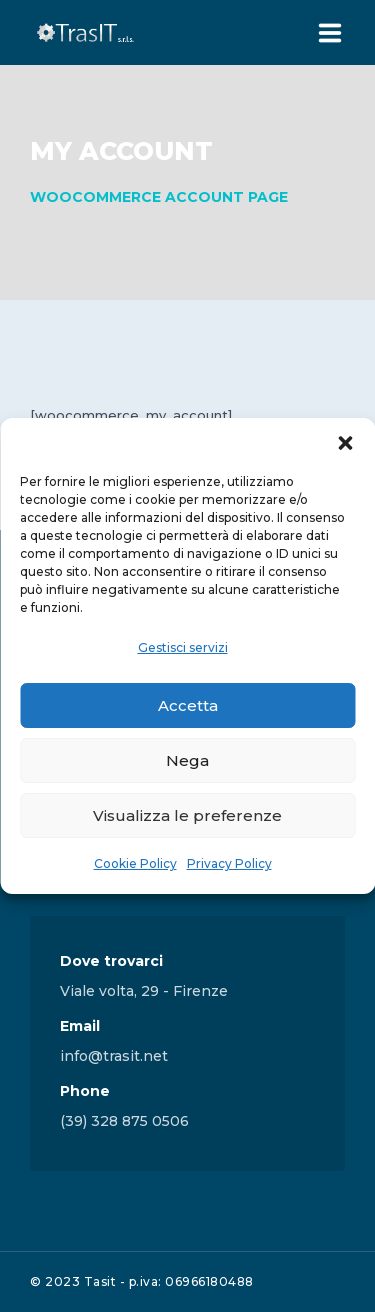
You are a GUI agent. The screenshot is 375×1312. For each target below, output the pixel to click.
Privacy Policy (229, 863)
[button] (345, 443)
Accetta (188, 705)
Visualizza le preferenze (187, 815)
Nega (187, 760)
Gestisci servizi (183, 647)
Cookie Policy (135, 863)
